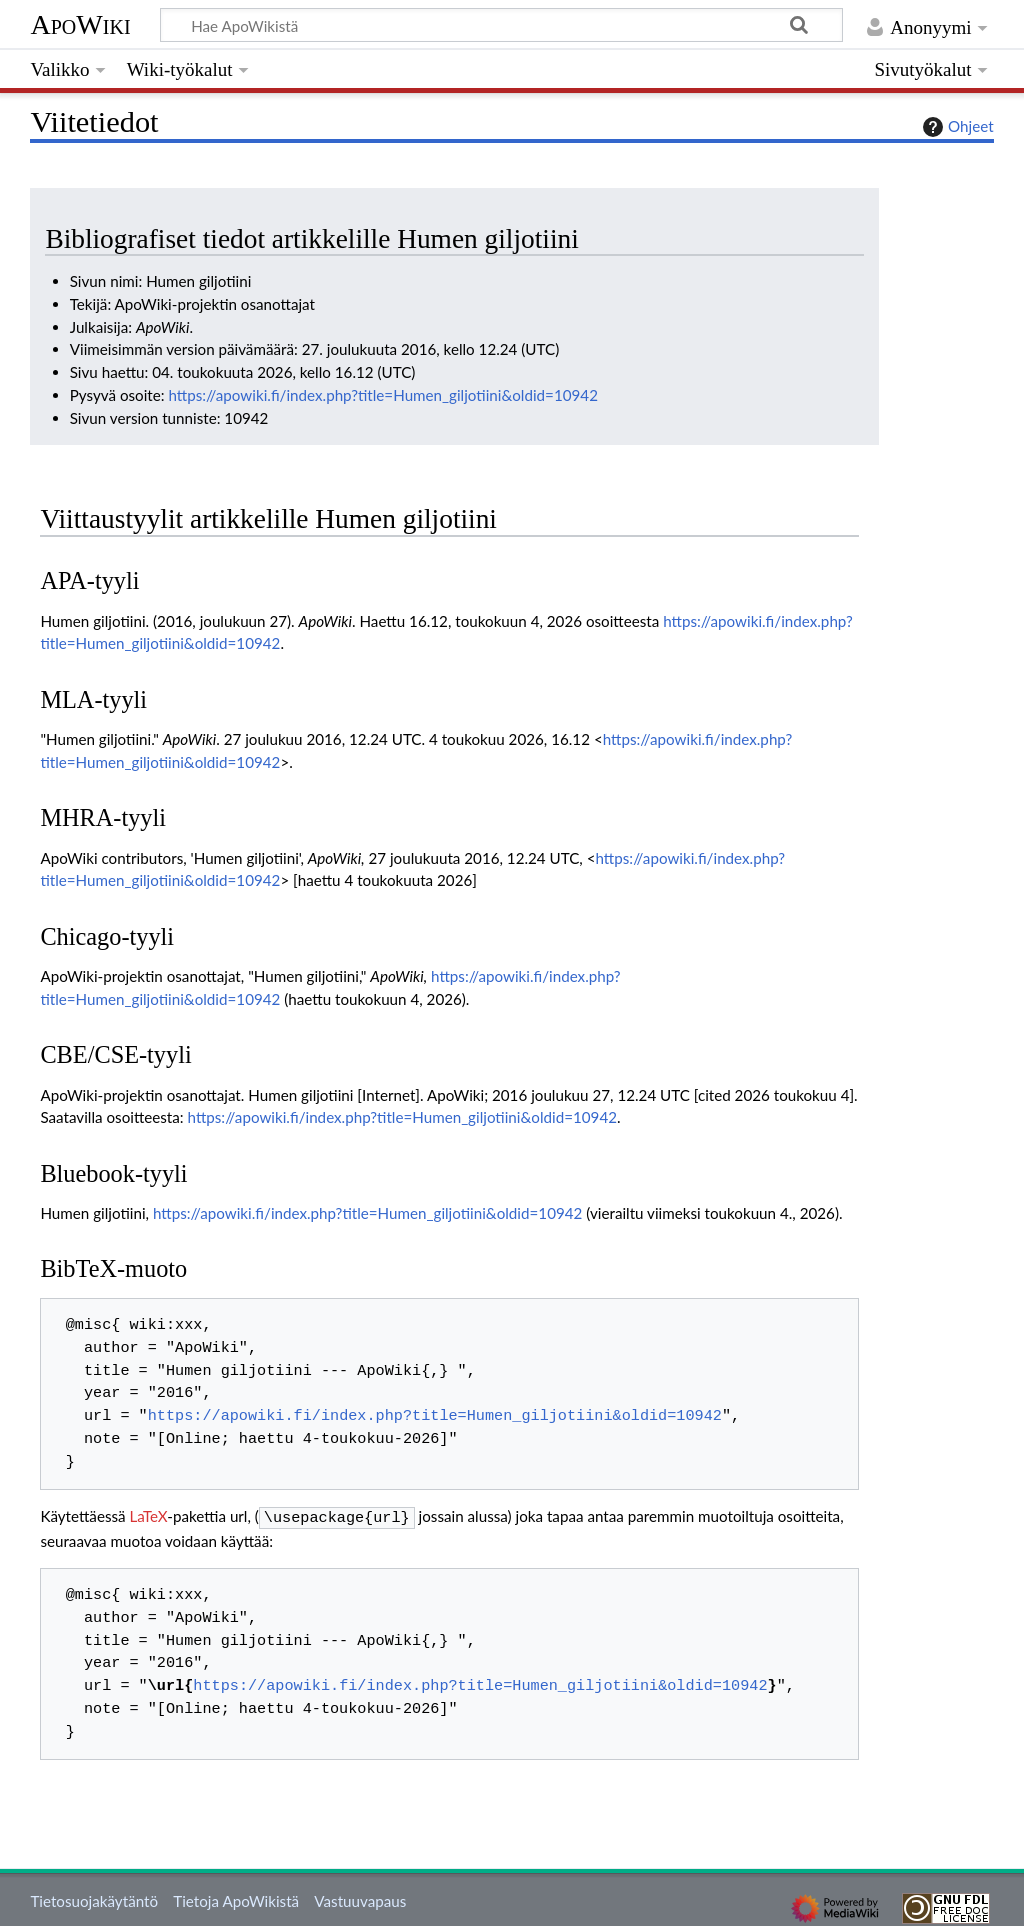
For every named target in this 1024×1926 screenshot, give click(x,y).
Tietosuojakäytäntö (94, 1899)
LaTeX (149, 1516)
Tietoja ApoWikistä (236, 1899)
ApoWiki (80, 24)
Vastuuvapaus (360, 1899)
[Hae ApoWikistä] (501, 25)
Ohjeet (956, 127)
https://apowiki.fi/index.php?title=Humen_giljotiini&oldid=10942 (382, 395)
